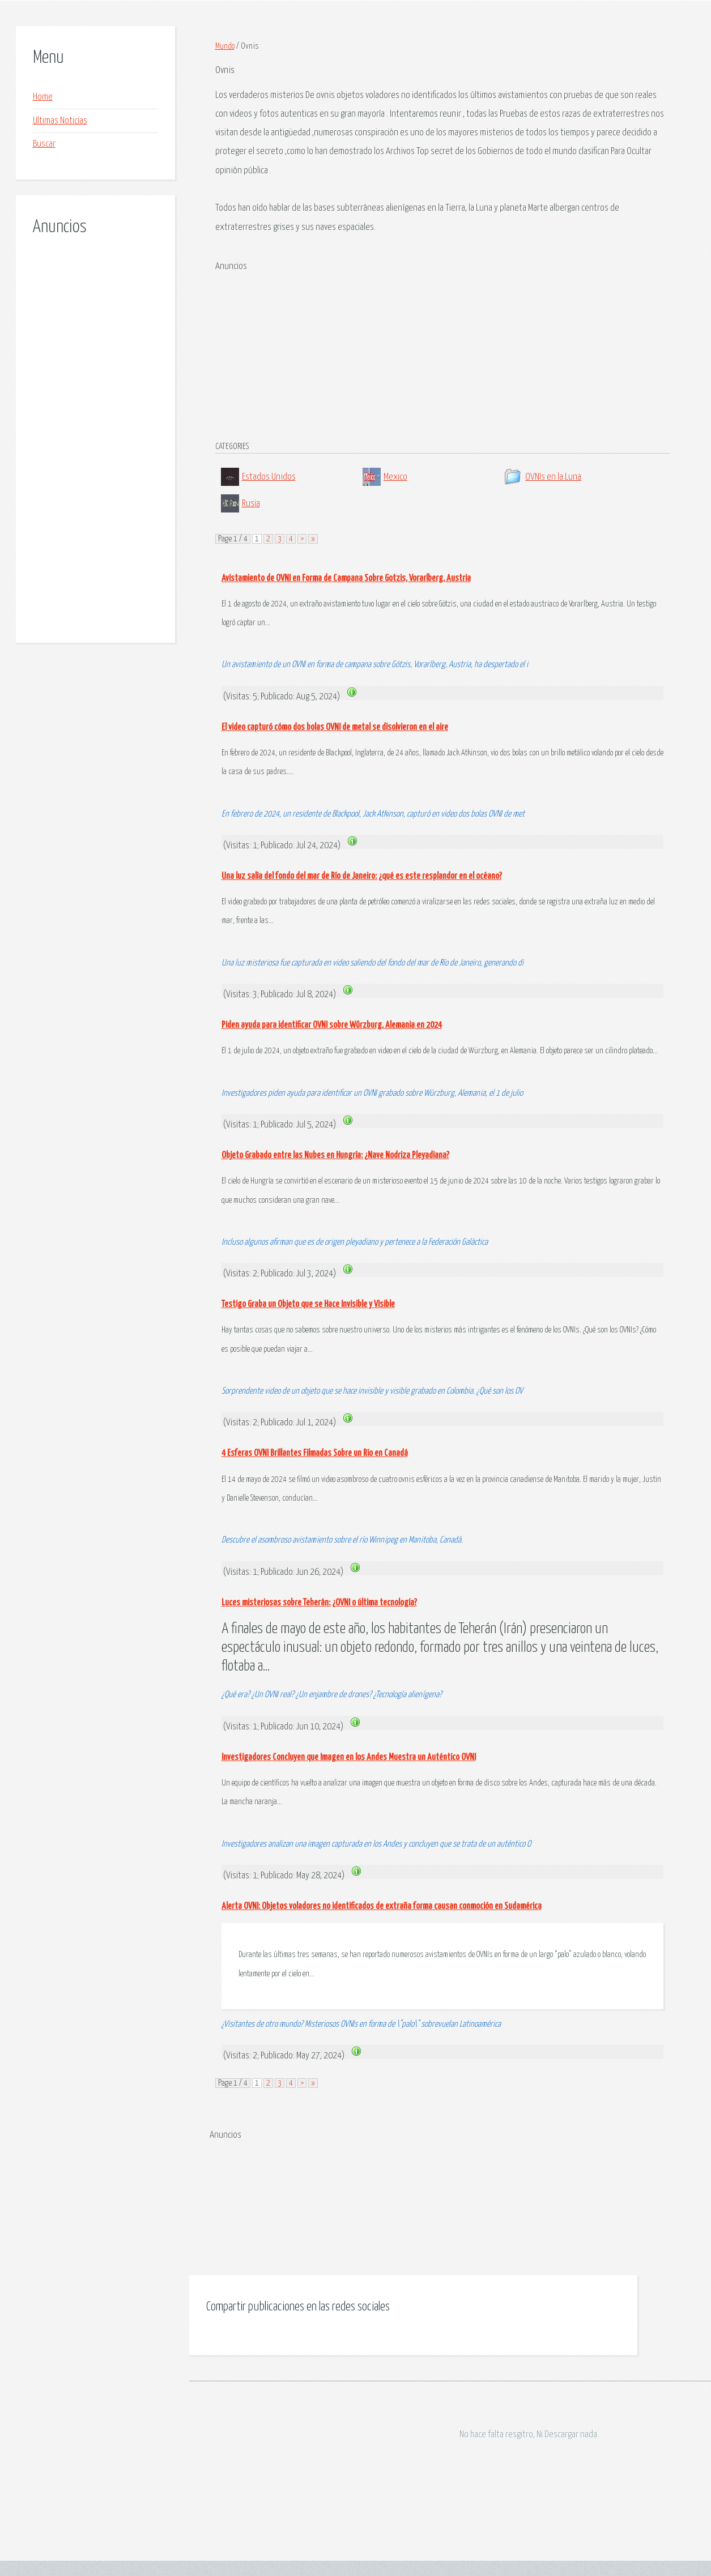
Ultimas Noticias (60, 121)
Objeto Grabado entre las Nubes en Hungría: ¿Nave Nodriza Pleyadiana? (335, 1155)
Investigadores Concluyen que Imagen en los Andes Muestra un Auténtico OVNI (349, 1757)
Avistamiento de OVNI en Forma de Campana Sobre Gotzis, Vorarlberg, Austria (346, 578)
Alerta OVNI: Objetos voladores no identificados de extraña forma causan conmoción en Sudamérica (382, 1906)
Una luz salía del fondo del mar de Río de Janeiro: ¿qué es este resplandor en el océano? (362, 876)
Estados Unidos (269, 477)
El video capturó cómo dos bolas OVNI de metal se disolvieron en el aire (335, 727)
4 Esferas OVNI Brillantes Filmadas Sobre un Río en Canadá (315, 1453)
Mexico (395, 477)
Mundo (225, 46)
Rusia (251, 504)
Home (43, 97)
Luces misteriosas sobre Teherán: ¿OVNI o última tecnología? (319, 1603)
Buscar (44, 144)
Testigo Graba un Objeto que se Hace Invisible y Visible (308, 1304)
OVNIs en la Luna (553, 477)
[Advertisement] (82, 427)
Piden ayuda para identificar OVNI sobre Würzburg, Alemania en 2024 (332, 1025)
